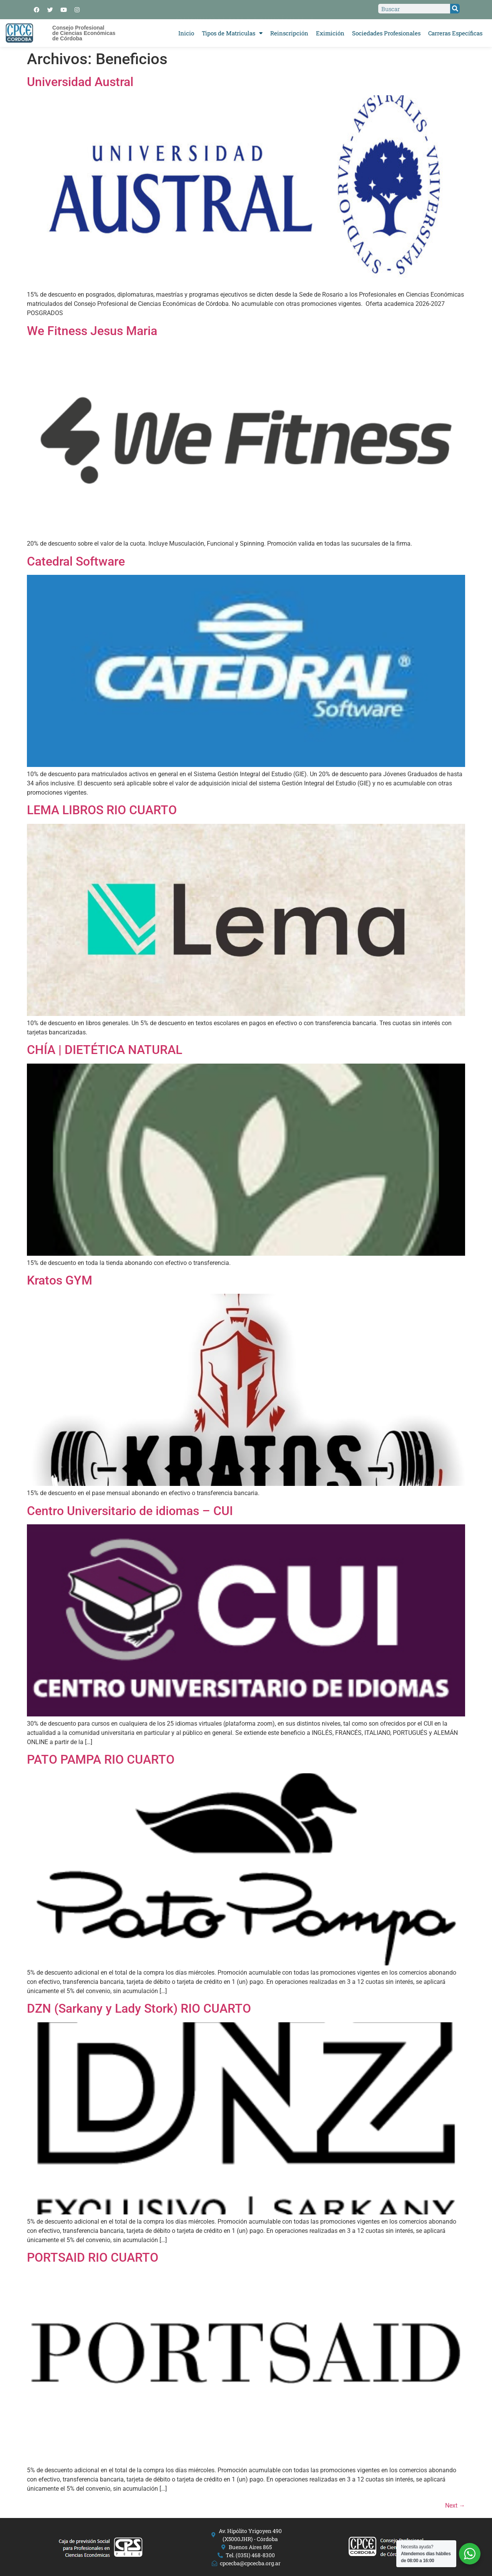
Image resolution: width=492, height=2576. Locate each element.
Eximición (330, 33)
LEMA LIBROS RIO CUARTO (102, 810)
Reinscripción (289, 33)
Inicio (186, 33)
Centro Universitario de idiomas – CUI (130, 1511)
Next (455, 2505)
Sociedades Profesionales (386, 33)
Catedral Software (76, 561)
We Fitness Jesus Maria (92, 331)
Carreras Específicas (455, 33)
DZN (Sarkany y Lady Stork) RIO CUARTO (139, 2008)
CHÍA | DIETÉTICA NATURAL (104, 1049)
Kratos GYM (59, 1280)
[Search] (455, 8)
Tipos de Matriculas (232, 33)
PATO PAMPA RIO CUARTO (101, 1759)
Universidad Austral (80, 82)
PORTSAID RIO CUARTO (92, 2257)
